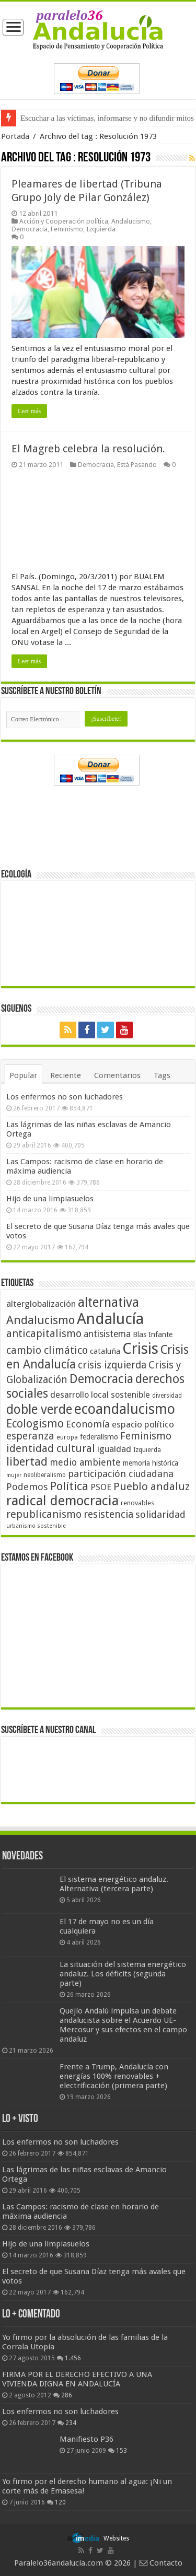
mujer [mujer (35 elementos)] (13, 1475)
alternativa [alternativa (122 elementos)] (108, 1302)
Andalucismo (130, 221)
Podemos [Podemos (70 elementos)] (27, 1486)
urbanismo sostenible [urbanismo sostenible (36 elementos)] (36, 1526)
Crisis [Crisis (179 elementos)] (140, 1348)
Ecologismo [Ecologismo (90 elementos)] (35, 1423)
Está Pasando (137, 465)
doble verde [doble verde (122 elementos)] (39, 1409)
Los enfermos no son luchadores (64, 1097)
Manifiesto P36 (86, 2439)
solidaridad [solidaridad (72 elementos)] (160, 1514)
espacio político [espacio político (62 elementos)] (143, 1424)
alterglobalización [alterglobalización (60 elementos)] (41, 1303)
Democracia (29, 229)
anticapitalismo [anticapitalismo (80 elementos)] (44, 1334)
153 (121, 2450)
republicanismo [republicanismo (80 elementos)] (44, 1514)
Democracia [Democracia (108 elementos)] (101, 1379)
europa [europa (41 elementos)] (67, 1437)
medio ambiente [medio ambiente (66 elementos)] (85, 1462)
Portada (15, 136)
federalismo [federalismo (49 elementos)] (99, 1437)
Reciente (65, 1075)
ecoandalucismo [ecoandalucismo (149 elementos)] (124, 1409)
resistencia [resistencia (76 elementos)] (108, 1514)
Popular (23, 1075)
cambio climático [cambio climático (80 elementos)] (47, 1350)
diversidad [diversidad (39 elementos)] (167, 1395)
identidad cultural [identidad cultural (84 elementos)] (50, 1448)
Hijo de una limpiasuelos (50, 1198)
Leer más (29, 411)
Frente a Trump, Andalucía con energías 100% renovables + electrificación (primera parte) (114, 2076)
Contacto (161, 2563)
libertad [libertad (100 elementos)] (27, 1461)
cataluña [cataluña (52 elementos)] (105, 1351)
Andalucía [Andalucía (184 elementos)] (110, 1319)
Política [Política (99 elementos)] (69, 1486)
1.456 (73, 2358)
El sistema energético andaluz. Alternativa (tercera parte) (114, 1884)
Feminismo (67, 229)
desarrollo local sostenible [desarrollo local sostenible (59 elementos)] (100, 1395)
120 (60, 2502)
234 (70, 2423)
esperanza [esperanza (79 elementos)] (30, 1436)
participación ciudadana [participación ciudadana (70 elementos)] (121, 1473)
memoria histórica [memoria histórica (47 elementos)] (150, 1463)
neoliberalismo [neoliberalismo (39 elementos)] (45, 1475)
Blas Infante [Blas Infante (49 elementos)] (152, 1334)
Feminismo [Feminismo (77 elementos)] (145, 1436)
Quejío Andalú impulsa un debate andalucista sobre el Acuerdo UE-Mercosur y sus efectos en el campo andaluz (123, 2025)
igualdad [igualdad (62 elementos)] (114, 1449)
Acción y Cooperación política (63, 221)
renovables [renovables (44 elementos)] (137, 1503)
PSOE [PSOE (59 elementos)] (100, 1487)
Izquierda (101, 229)
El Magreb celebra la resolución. (88, 448)
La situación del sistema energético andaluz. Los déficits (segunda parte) (123, 1974)
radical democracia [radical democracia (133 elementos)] (62, 1500)
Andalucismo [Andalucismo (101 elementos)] (40, 1320)
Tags (162, 1075)
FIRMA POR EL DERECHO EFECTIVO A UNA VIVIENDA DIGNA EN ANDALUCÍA (77, 2379)
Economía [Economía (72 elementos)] (88, 1424)
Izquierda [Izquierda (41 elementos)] (147, 1450)
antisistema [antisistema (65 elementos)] (107, 1334)
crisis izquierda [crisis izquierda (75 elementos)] (112, 1365)
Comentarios (117, 1075)
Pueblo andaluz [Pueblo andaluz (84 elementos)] (151, 1486)
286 (66, 2395)
